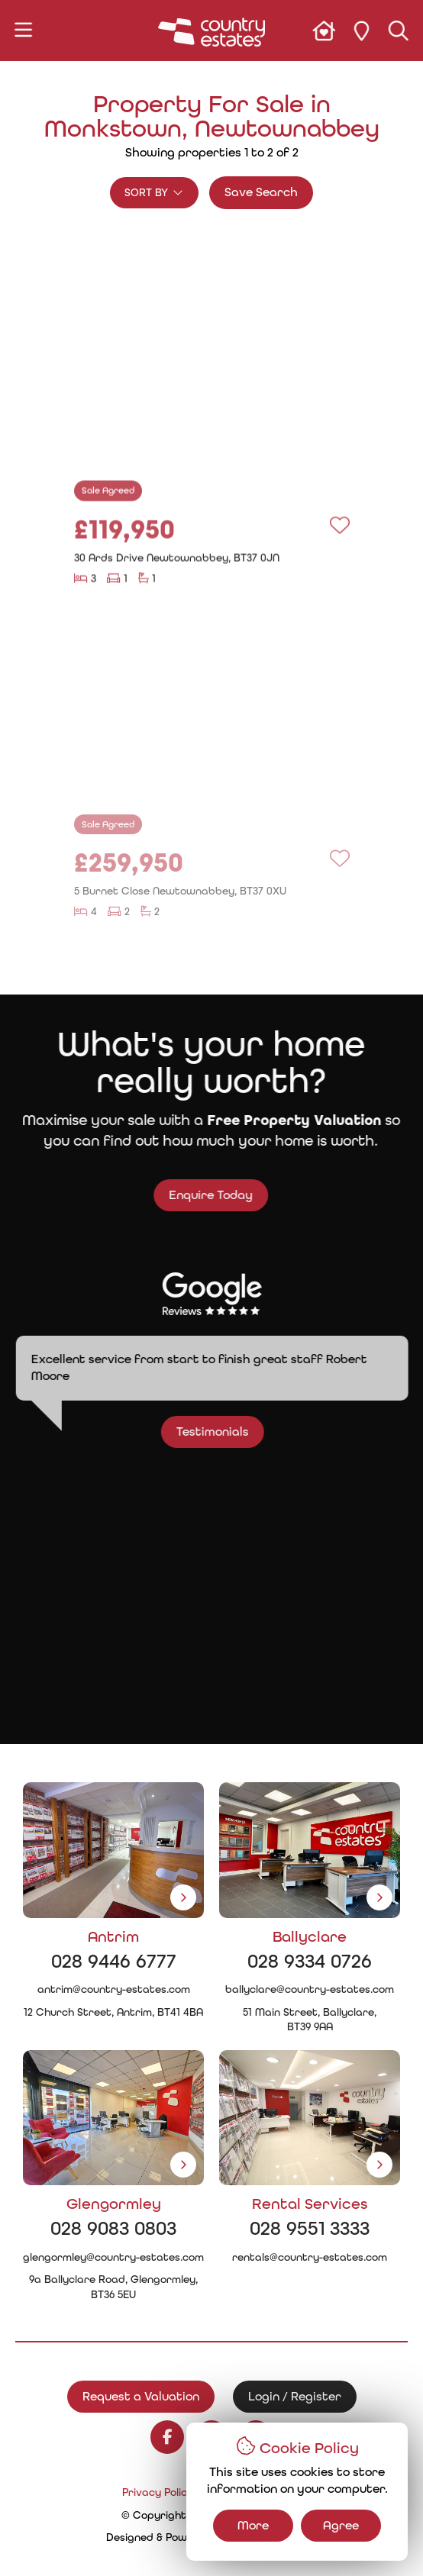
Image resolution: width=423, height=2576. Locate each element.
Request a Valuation (140, 2396)
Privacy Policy (157, 2492)
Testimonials (225, 1431)
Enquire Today (198, 1195)
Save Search (261, 192)
